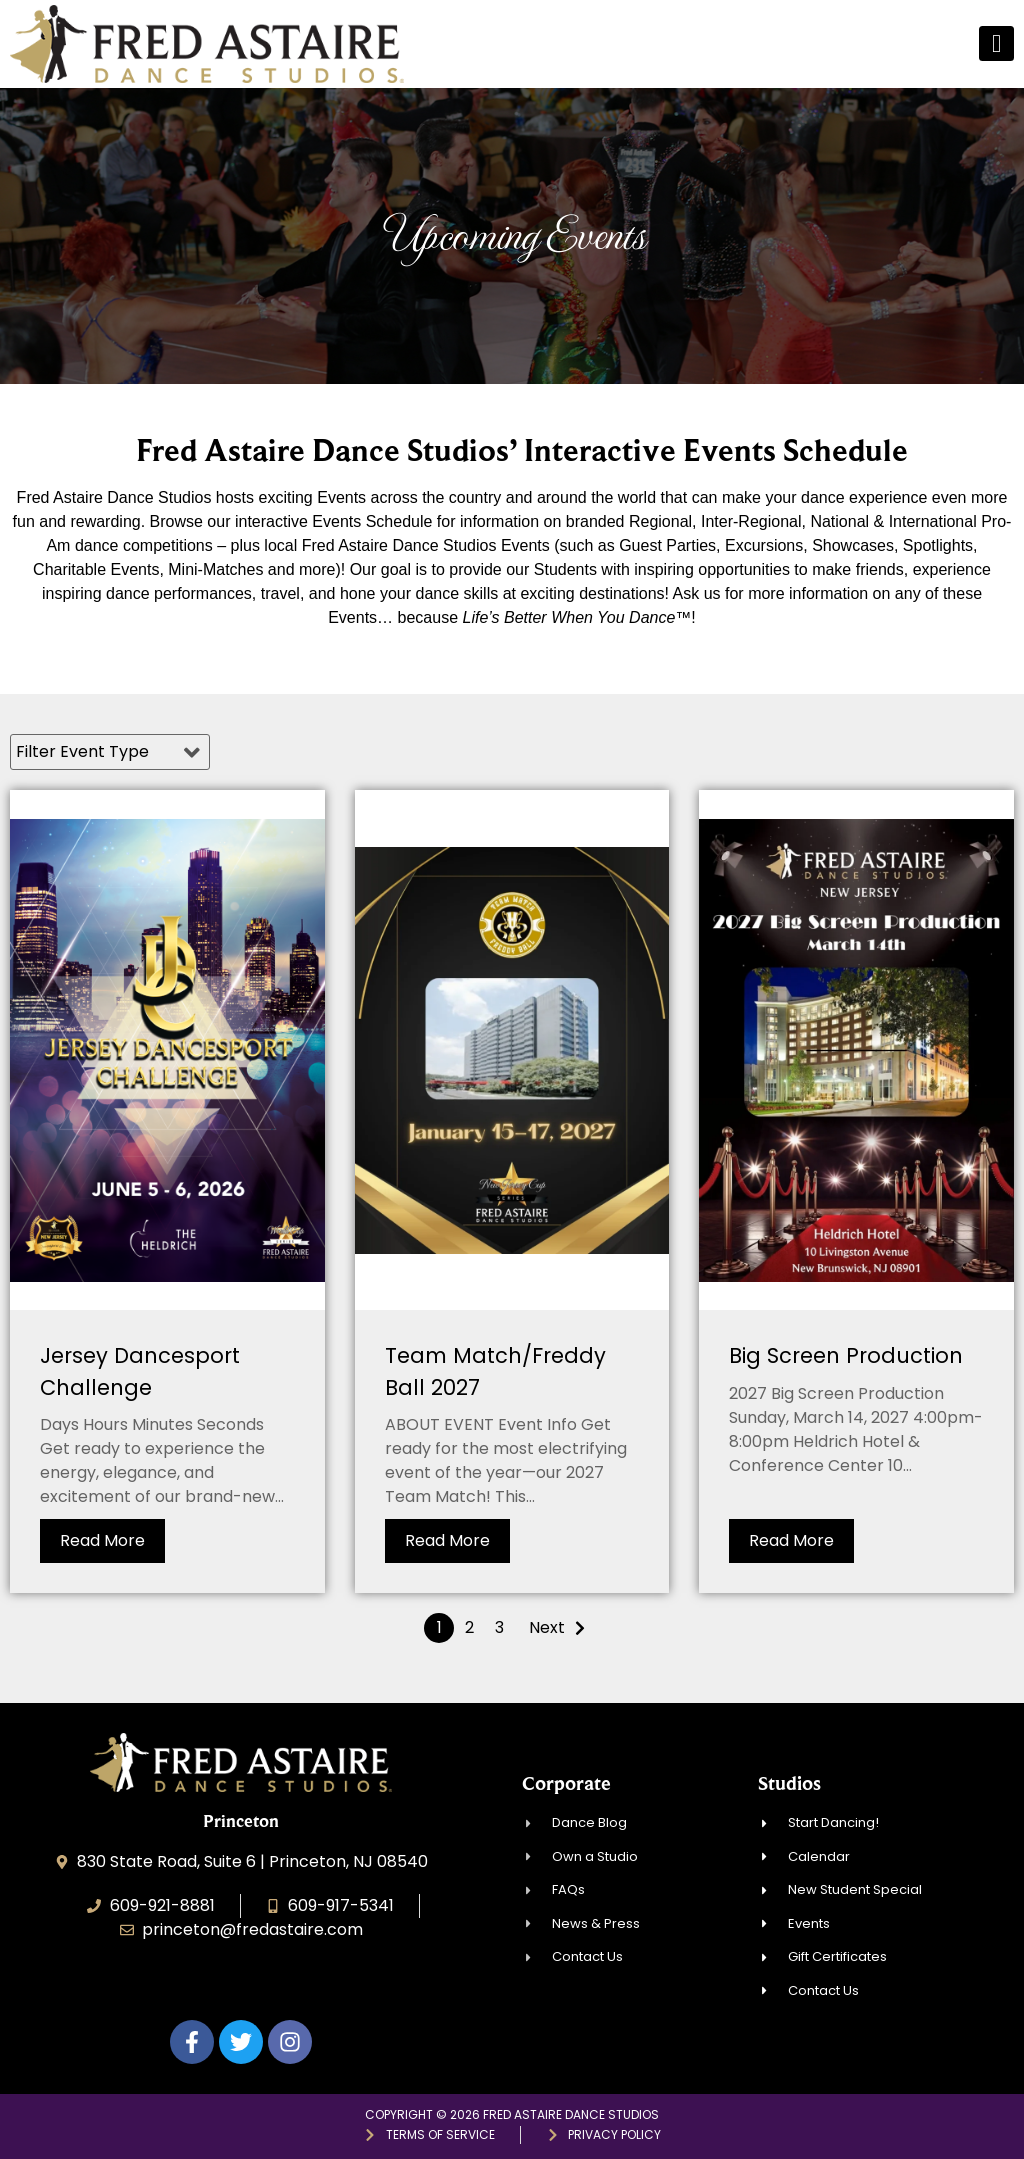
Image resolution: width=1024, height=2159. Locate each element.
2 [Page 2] (469, 1627)
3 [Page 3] (499, 1627)
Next (547, 1627)
